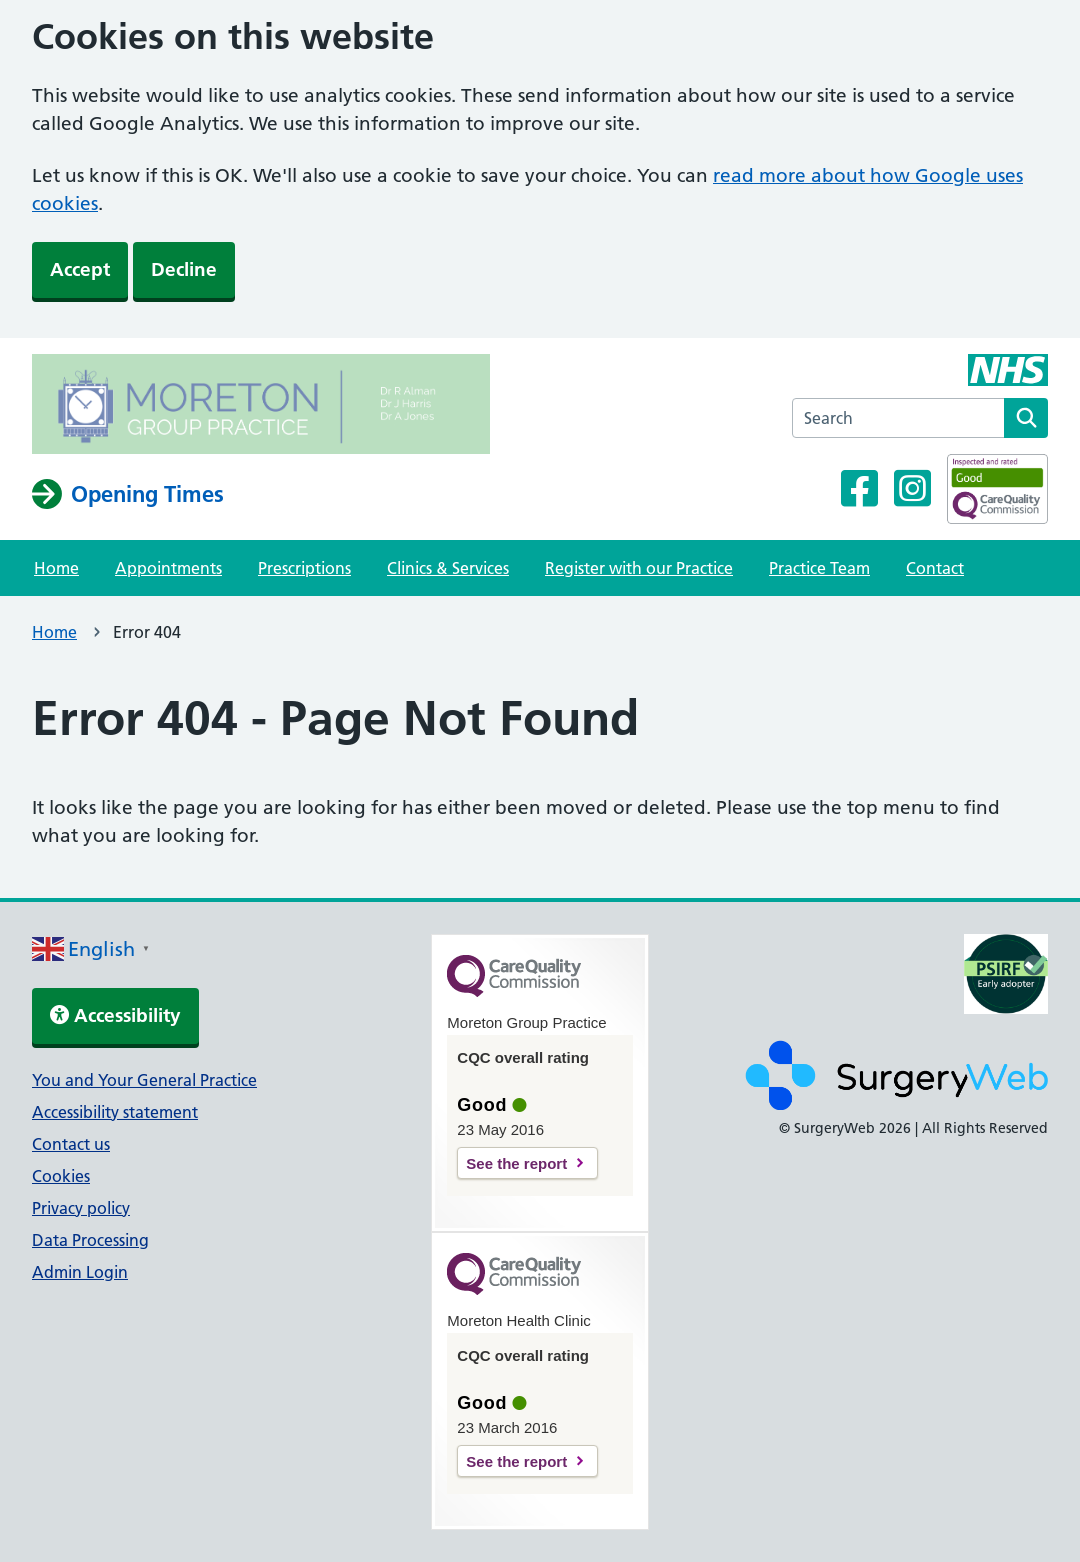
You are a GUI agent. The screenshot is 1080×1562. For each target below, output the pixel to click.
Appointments (168, 568)
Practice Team (819, 568)
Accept (80, 269)
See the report (516, 1163)
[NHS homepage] (261, 407)
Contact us (71, 1144)
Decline (184, 269)
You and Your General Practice (144, 1080)
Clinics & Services (448, 568)
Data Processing (90, 1240)
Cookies (61, 1176)
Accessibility (115, 1015)
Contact (935, 568)
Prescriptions (304, 568)
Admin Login (80, 1272)
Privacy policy (81, 1208)
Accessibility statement (115, 1112)
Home (56, 568)
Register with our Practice (639, 568)
